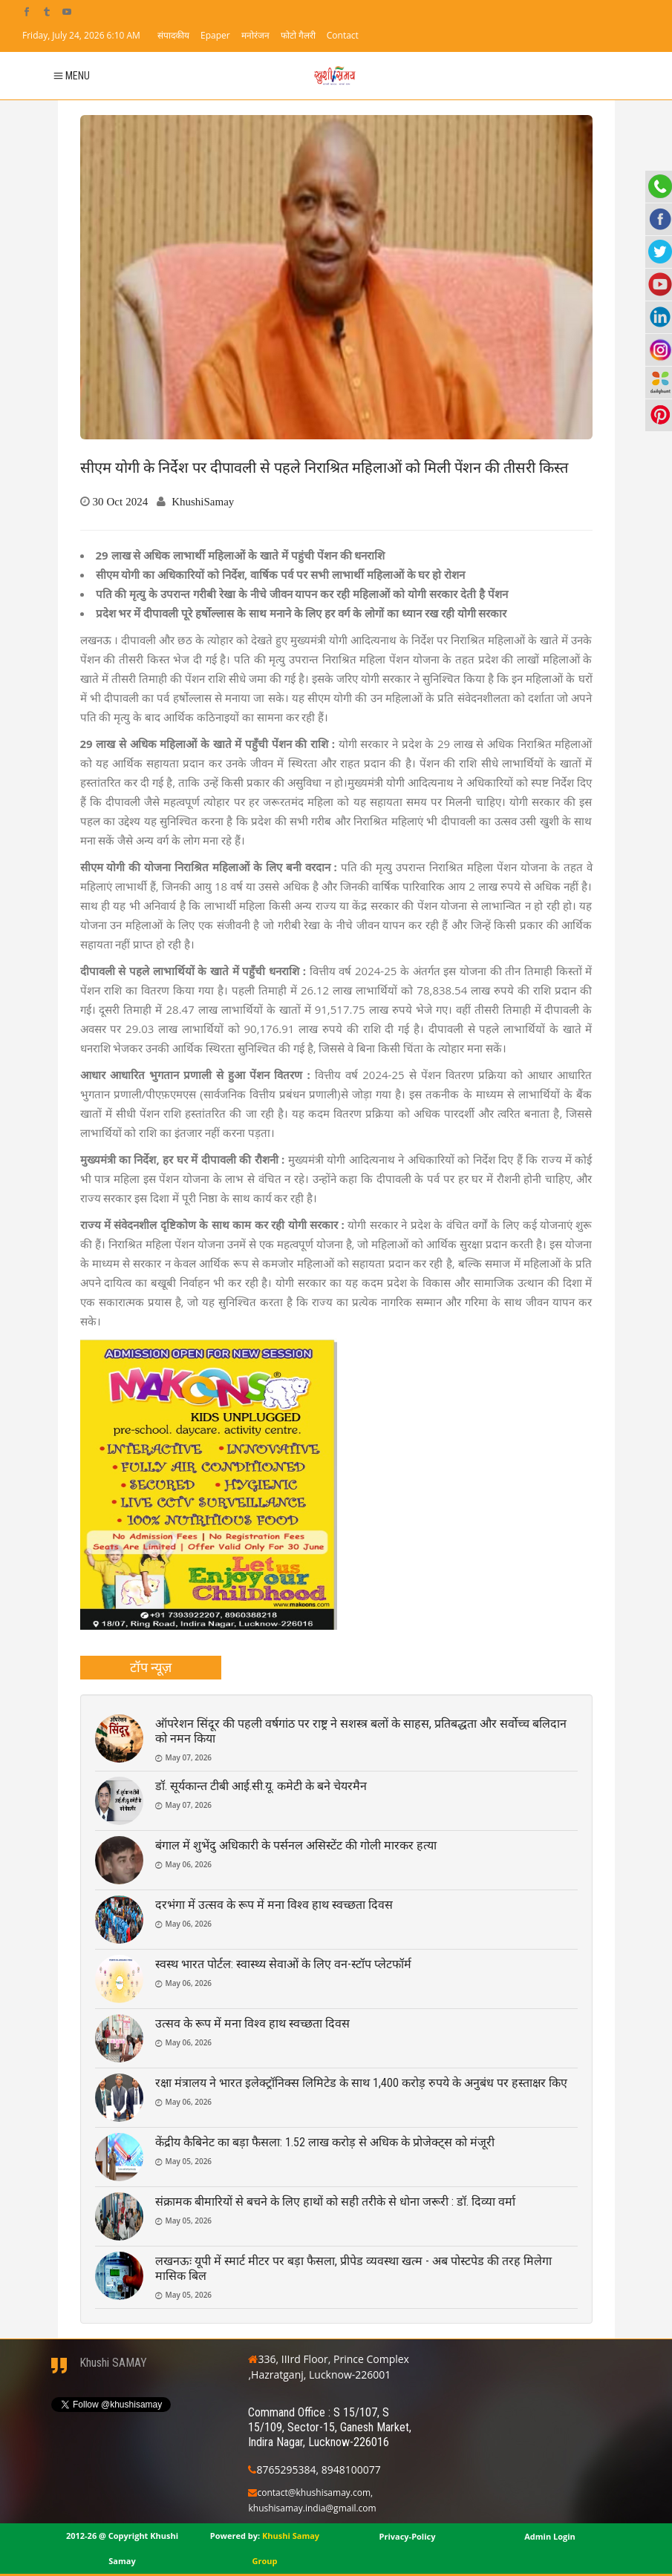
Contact (343, 35)
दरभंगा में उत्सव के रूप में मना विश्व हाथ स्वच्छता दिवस (274, 1905)
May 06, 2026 (189, 1864)
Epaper (215, 35)
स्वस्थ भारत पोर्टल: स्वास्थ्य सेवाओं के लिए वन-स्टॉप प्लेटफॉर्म (283, 1964)
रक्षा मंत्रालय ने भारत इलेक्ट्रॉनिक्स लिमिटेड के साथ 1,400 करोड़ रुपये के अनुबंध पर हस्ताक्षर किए (361, 2083)
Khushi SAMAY (113, 2363)
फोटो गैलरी (298, 35)
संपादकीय (173, 35)
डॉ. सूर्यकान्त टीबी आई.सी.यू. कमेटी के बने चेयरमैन (261, 1786)
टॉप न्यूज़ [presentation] (151, 1667)
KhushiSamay (203, 501)
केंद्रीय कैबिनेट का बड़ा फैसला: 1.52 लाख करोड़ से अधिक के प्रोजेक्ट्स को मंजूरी (325, 2142)
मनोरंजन (255, 35)
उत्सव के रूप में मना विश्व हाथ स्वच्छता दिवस (252, 2023)
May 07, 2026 (189, 1757)
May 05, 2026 (189, 2161)
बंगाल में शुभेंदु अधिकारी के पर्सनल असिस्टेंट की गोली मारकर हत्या (296, 1845)
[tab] (151, 1667)
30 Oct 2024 (121, 501)
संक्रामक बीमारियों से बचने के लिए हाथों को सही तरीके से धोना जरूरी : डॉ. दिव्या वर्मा (335, 2202)
